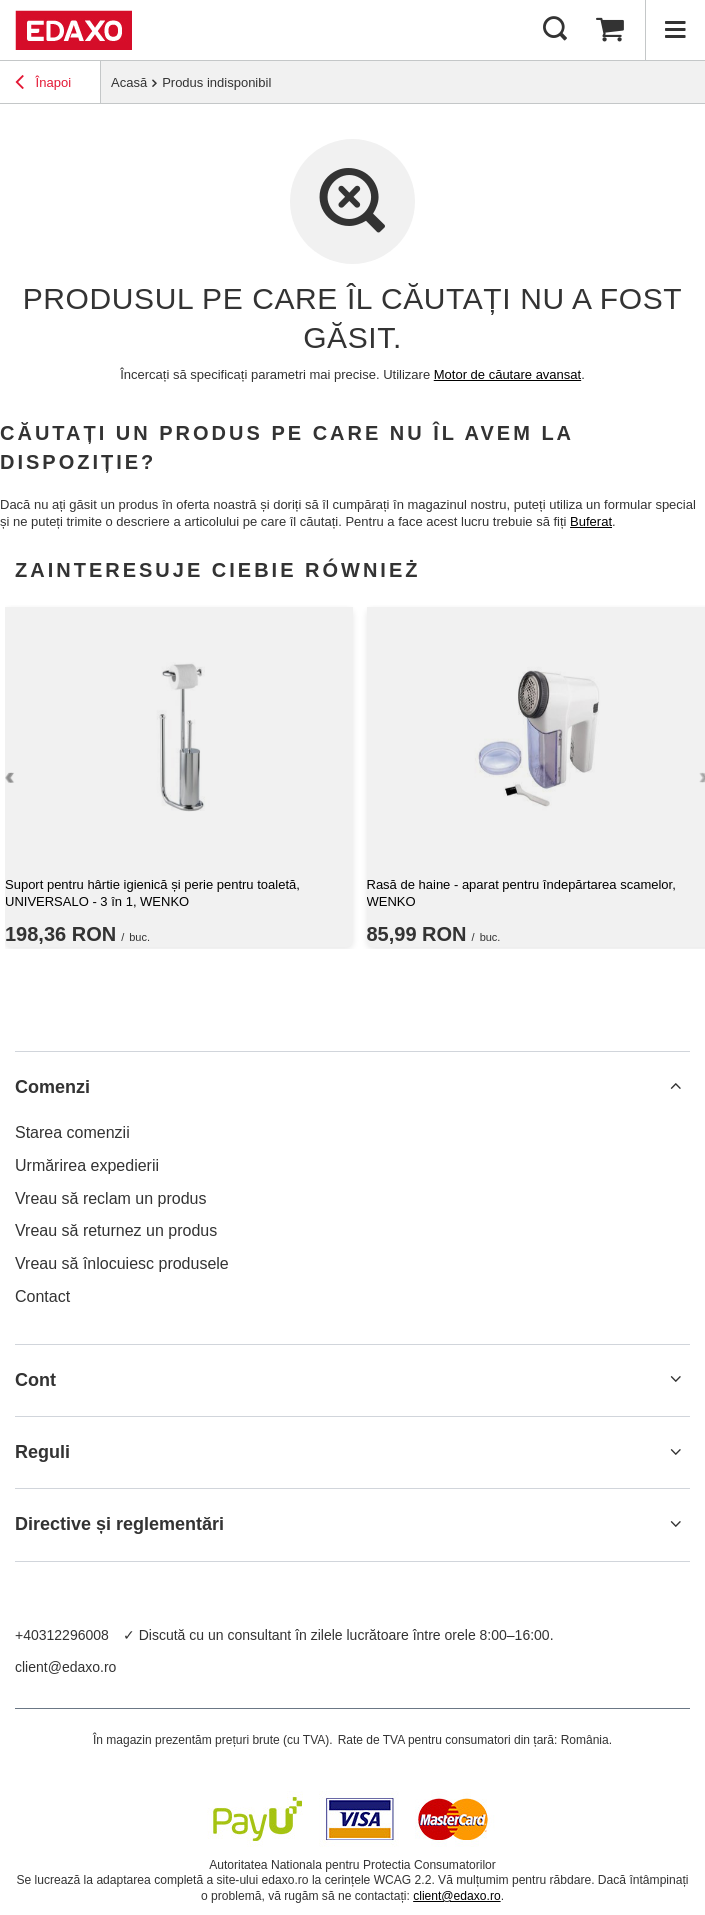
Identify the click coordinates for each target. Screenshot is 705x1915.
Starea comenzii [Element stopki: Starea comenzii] (72, 1132)
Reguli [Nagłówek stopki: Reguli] (42, 1452)
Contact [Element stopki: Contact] (42, 1296)
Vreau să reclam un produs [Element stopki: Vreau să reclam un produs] (111, 1198)
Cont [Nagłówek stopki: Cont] (35, 1380)
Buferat (591, 521)
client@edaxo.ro (65, 1667)
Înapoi (43, 85)
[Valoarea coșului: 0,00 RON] (610, 30)
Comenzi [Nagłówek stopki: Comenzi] (52, 1087)
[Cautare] (555, 30)
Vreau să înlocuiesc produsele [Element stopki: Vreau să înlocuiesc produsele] (122, 1263)
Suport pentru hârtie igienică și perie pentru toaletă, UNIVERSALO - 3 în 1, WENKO (152, 893)
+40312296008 (62, 1635)
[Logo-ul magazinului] (73, 30)
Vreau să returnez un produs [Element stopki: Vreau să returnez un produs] (116, 1230)
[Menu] (675, 30)
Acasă (129, 82)
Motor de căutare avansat (507, 374)
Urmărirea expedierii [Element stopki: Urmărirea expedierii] (87, 1165)
